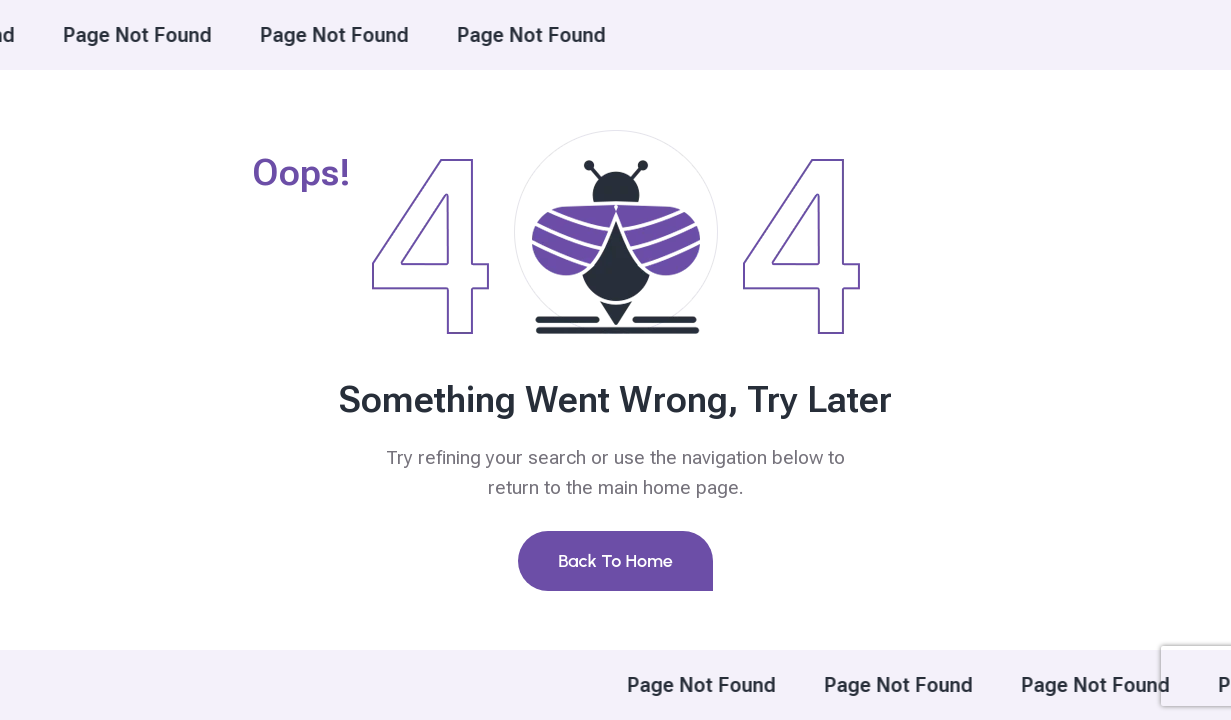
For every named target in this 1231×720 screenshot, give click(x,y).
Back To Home (615, 561)
